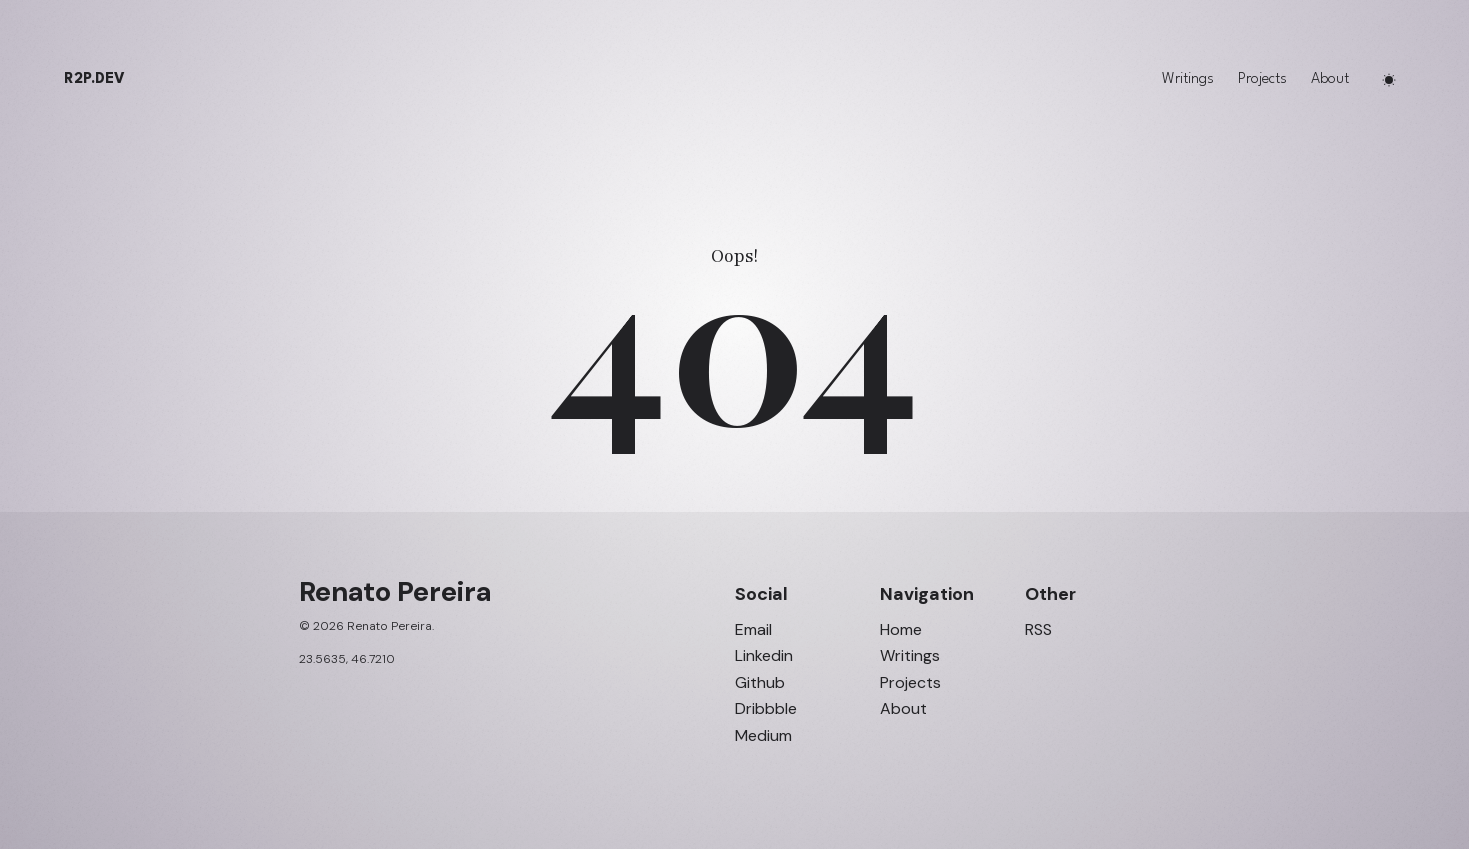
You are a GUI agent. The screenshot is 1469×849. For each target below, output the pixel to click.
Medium (763, 736)
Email (753, 630)
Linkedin (764, 656)
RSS (1038, 630)
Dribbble (766, 709)
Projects (1262, 79)
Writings (1188, 79)
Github (760, 683)
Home (901, 630)
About (1330, 79)
